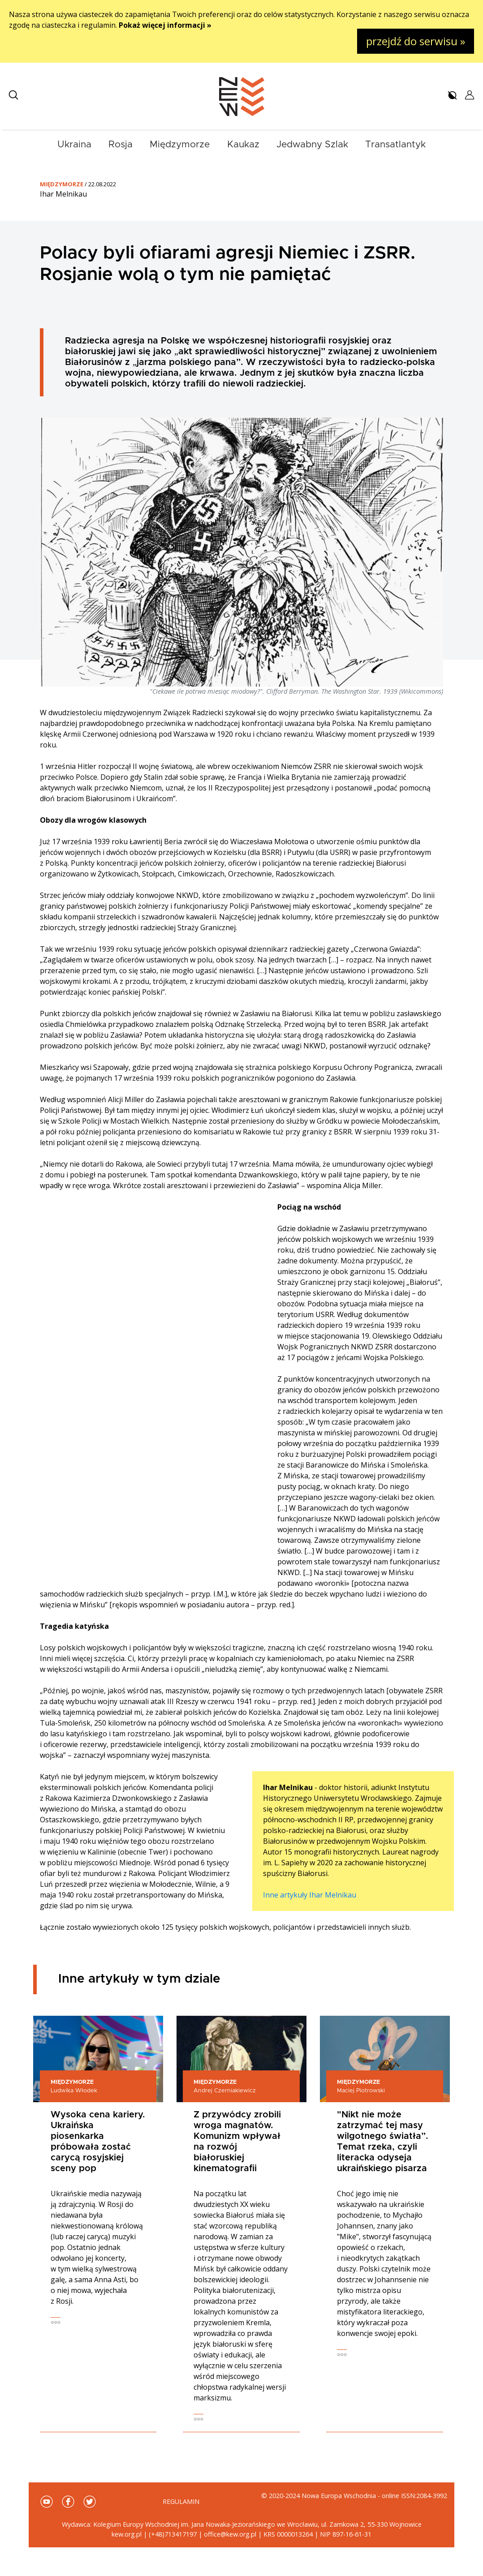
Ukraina (74, 144)
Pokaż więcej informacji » (165, 25)
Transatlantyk (395, 144)
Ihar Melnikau (63, 194)
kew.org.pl (127, 2534)
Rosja (120, 144)
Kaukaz (243, 144)
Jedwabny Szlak (312, 144)
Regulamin (181, 2501)
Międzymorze (180, 144)
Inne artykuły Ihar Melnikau (309, 1895)
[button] (13, 95)
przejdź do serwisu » (415, 41)
